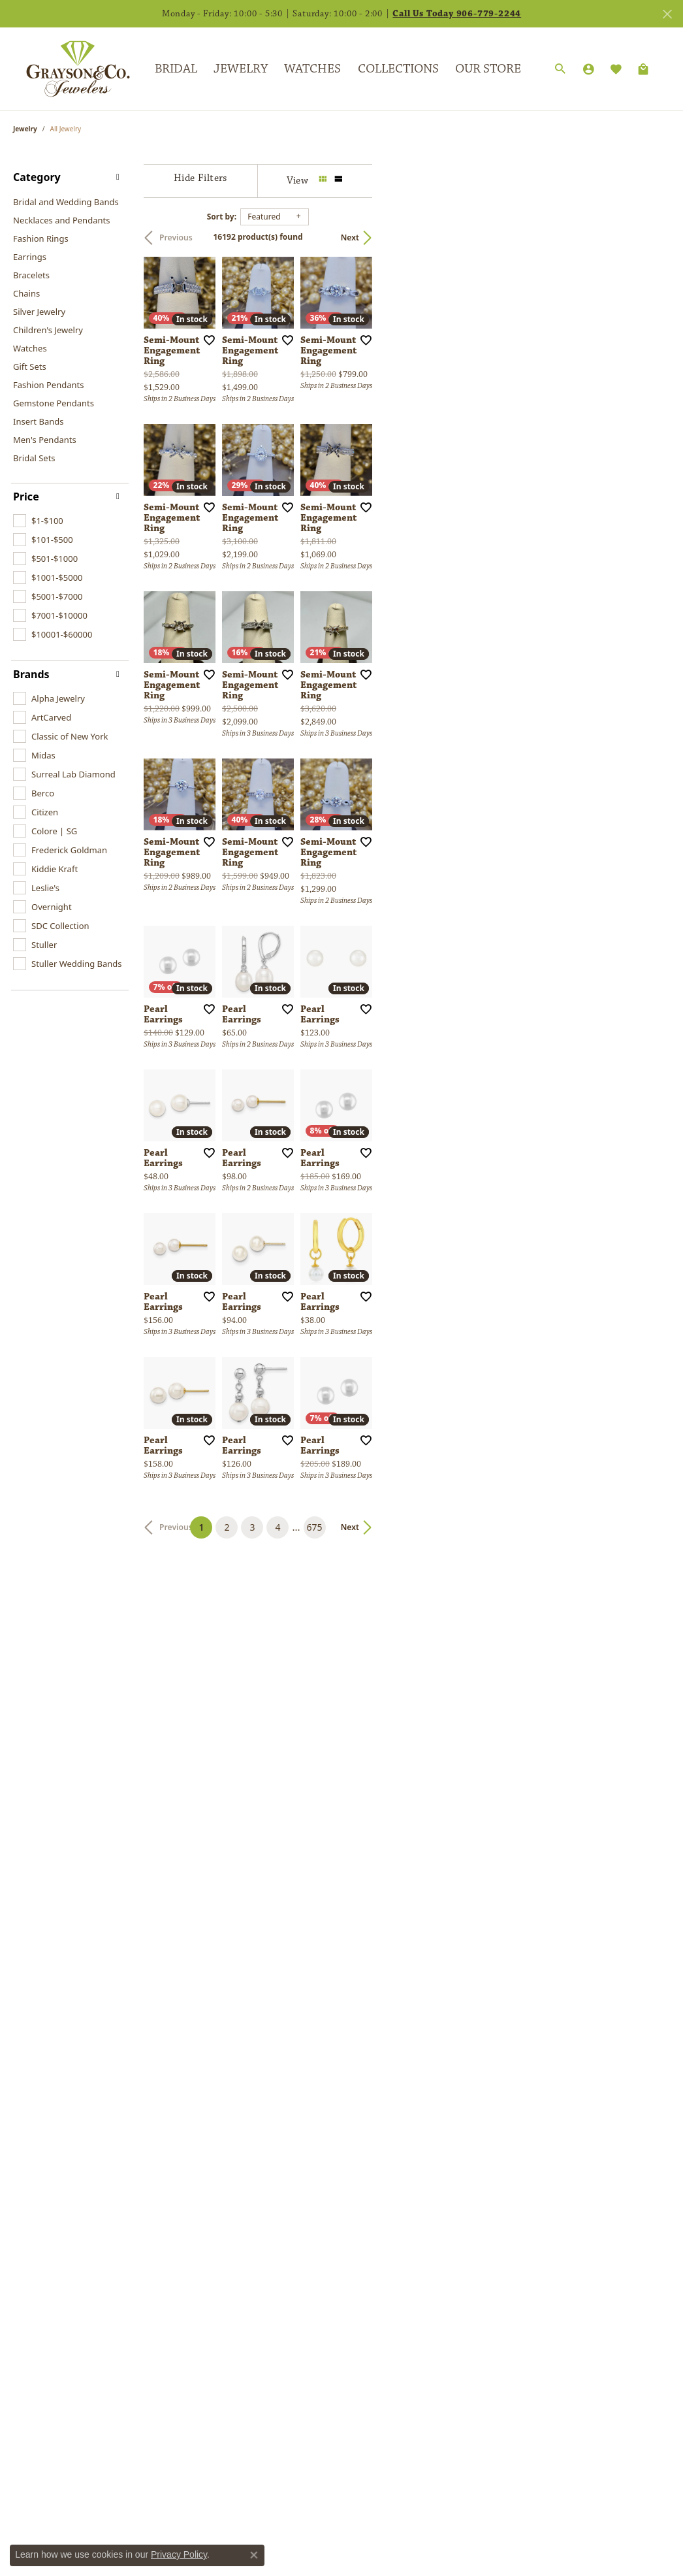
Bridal (176, 68)
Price (26, 496)
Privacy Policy (179, 2554)
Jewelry (241, 68)
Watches (312, 68)
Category (37, 177)
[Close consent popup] (254, 2555)
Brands (31, 674)
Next (648, 237)
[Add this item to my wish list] (308, 439)
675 (461, 2144)
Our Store (488, 68)
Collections (398, 68)
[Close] (667, 14)
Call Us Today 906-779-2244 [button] (456, 14)
